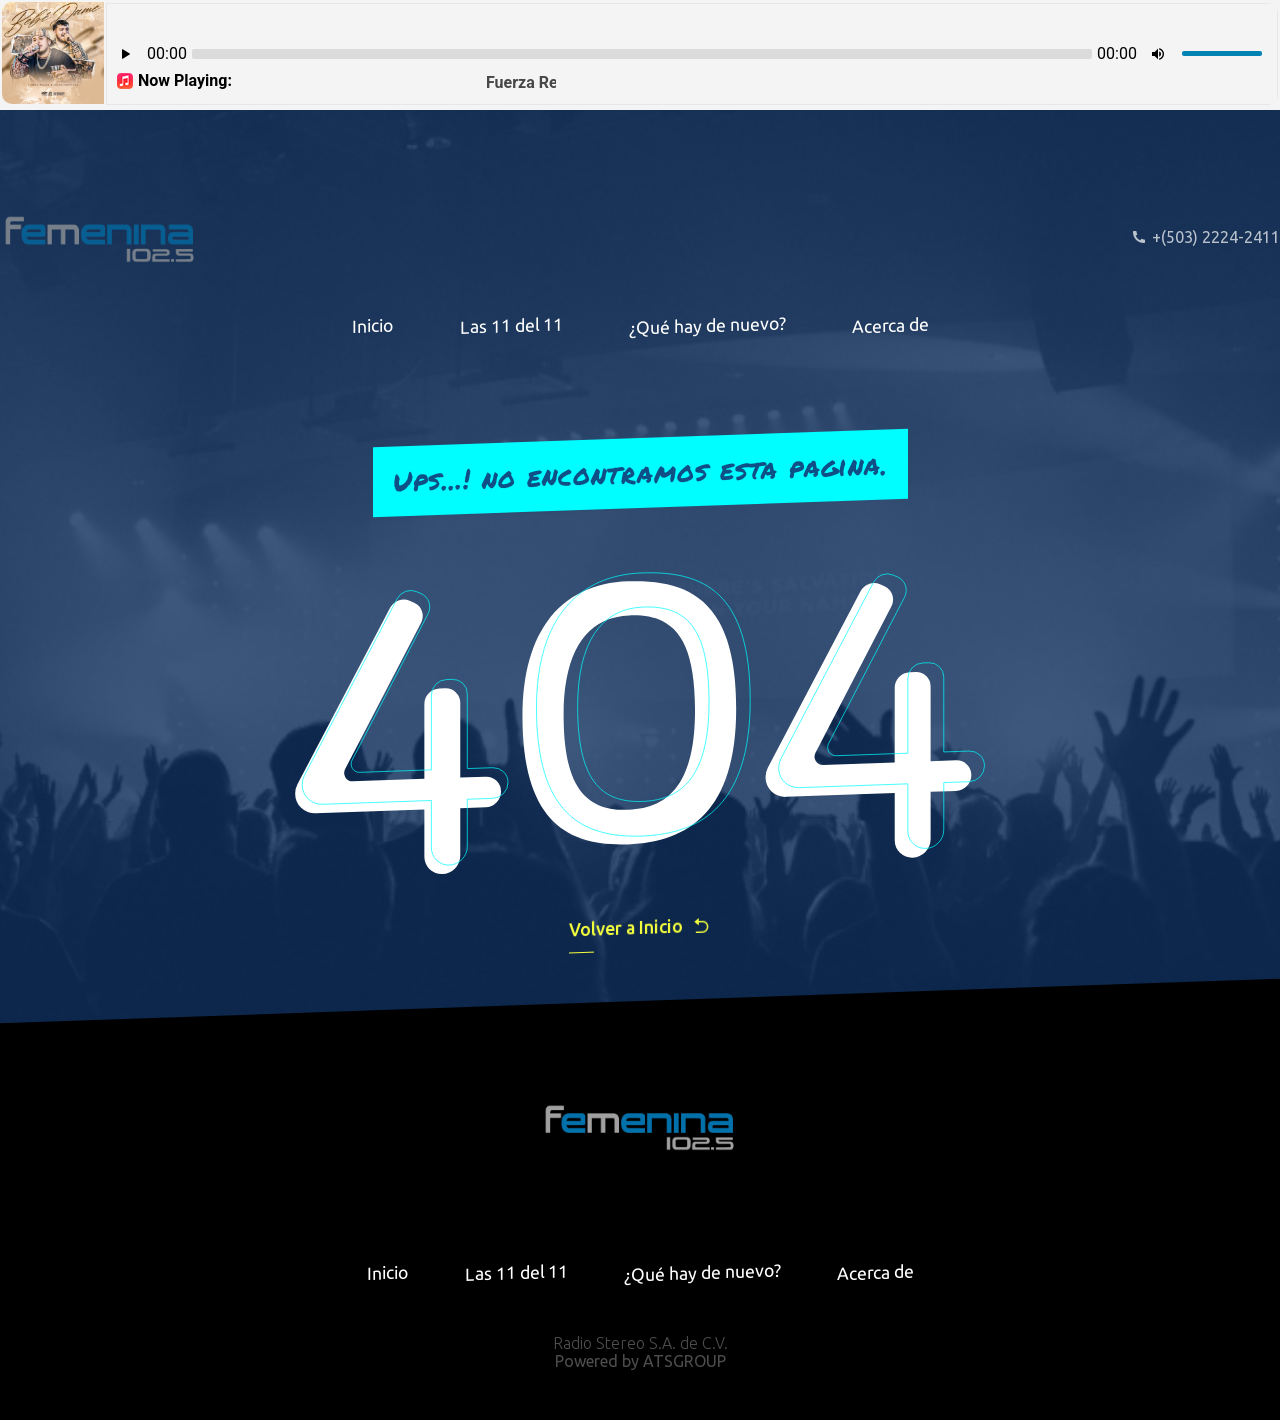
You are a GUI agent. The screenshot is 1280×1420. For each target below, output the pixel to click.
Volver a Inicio (640, 927)
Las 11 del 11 (511, 325)
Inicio (373, 325)
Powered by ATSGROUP (640, 1361)
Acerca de (890, 325)
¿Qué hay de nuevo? (707, 325)
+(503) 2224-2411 (1205, 237)
